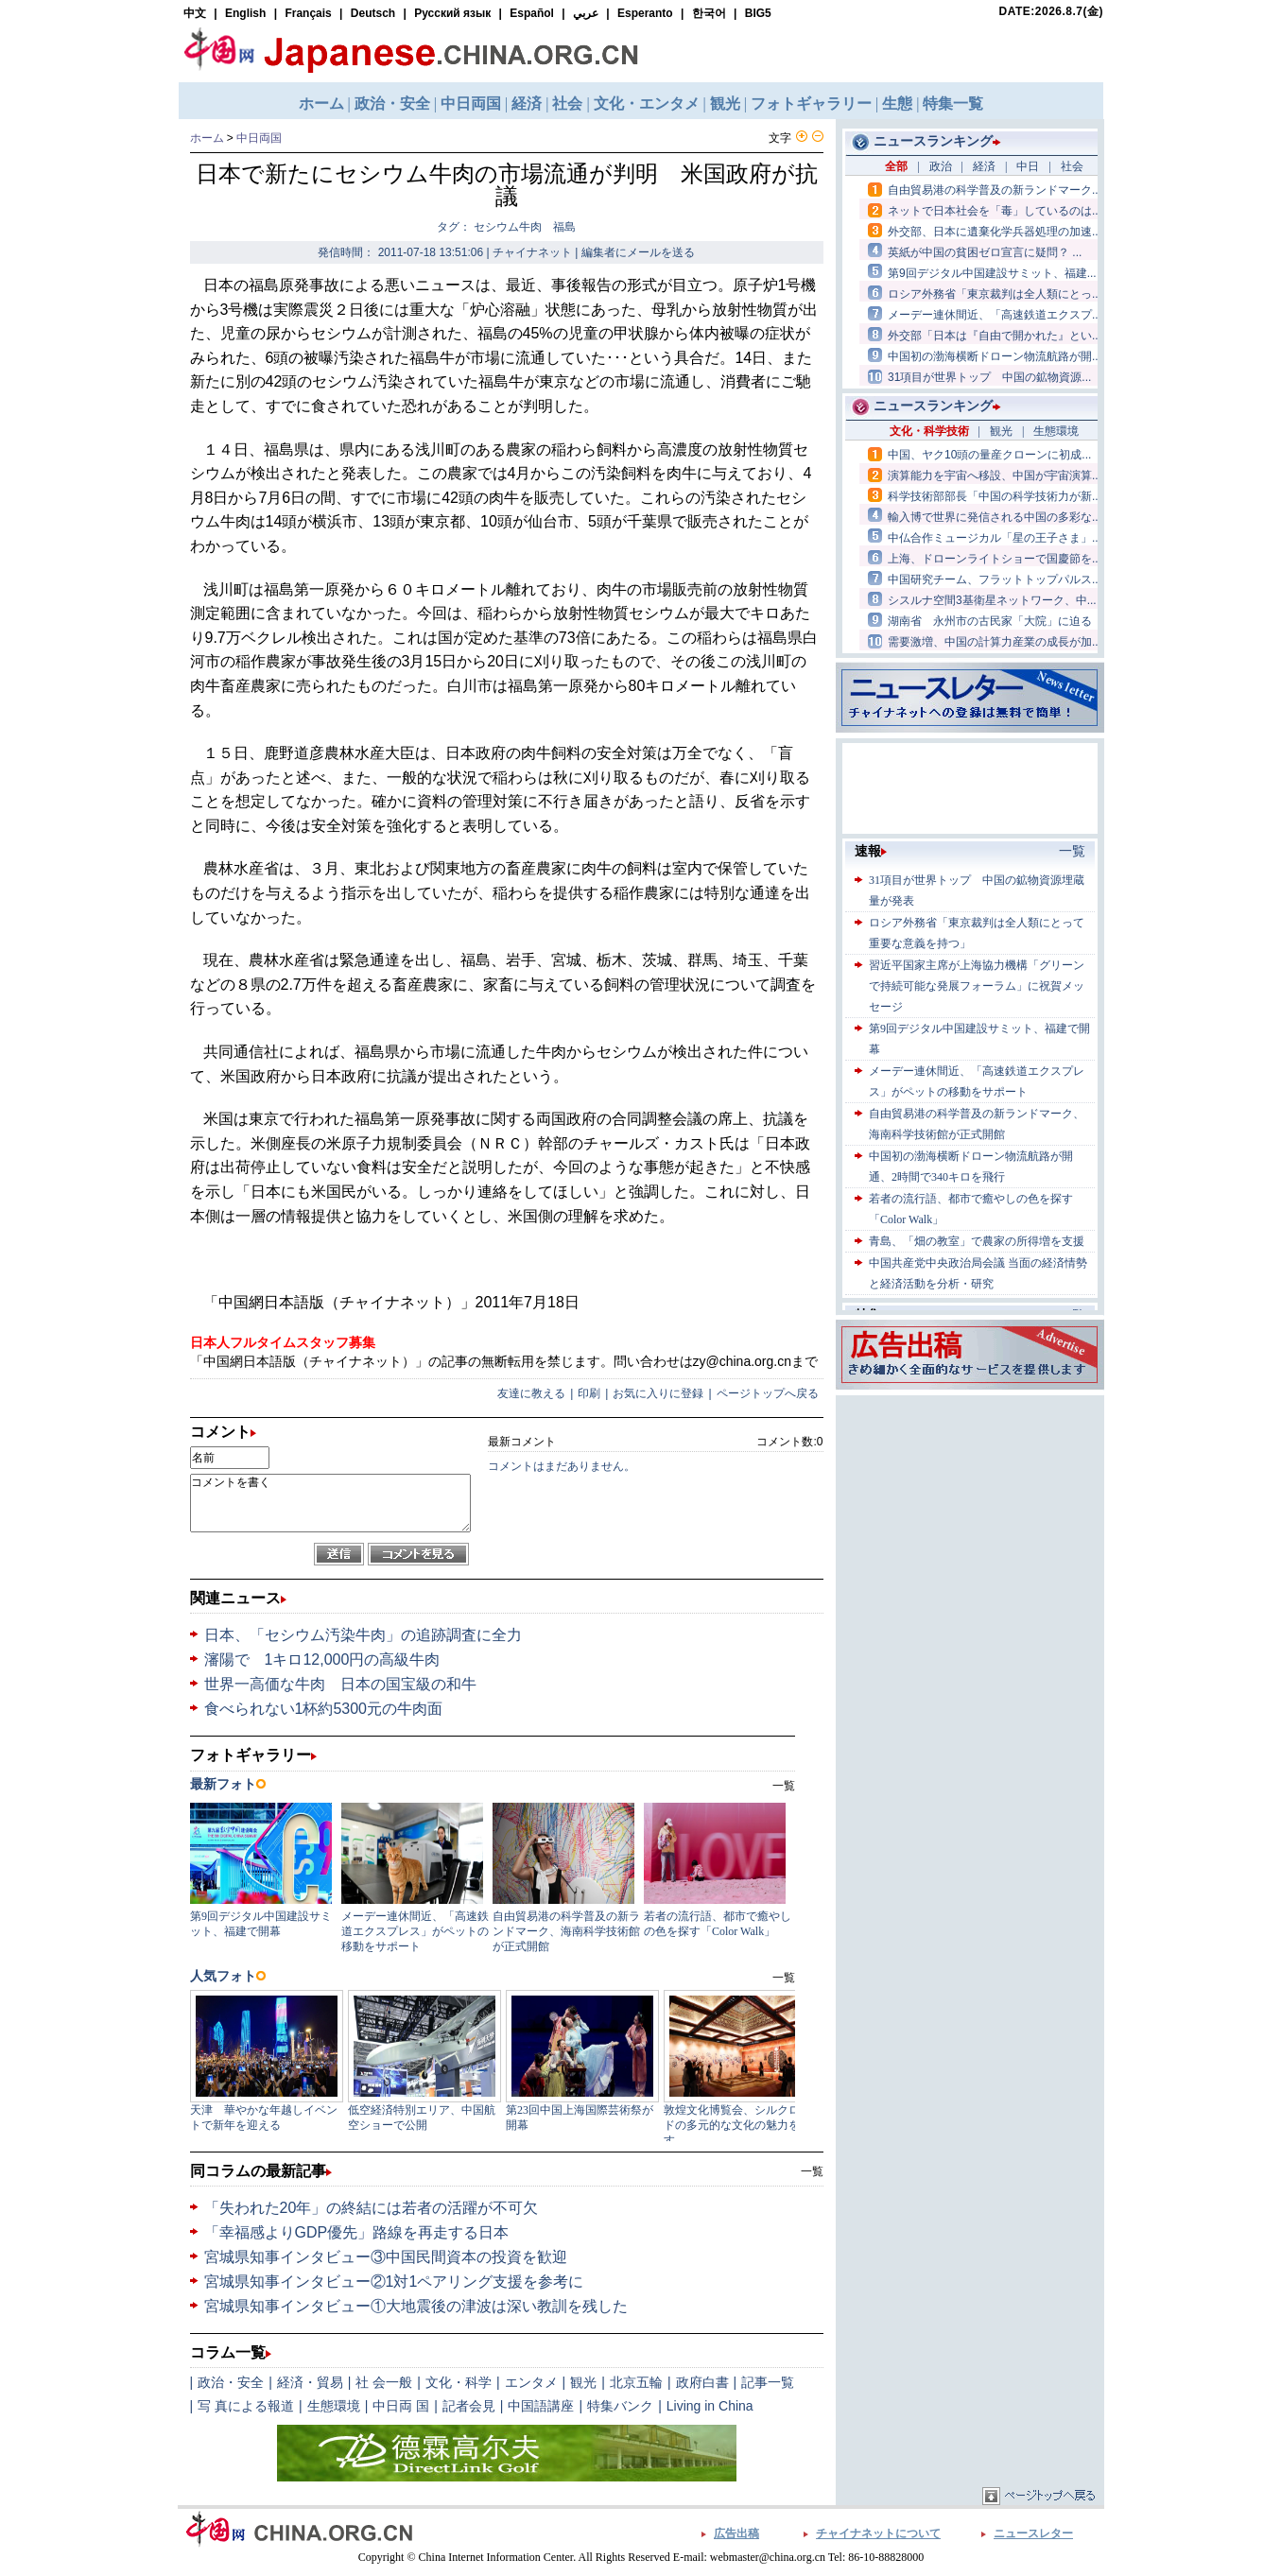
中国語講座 (541, 2405)
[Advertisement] (970, 1518)
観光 (583, 2382)
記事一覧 (767, 2382)
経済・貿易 (310, 2382)
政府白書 (702, 2382)
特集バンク (620, 2405)
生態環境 (333, 2405)
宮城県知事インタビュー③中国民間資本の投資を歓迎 (385, 2257)
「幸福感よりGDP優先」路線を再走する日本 (357, 2232)
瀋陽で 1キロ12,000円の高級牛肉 (322, 1659)
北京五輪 (636, 2382)
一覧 (812, 2171)
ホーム (207, 138)
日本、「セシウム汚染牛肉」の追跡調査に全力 (363, 1635)
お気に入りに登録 (658, 1393)
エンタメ (531, 2382)
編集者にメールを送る (638, 252)
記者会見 (468, 2405)
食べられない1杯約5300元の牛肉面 (323, 1709)
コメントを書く (330, 1503)
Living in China (709, 2405)
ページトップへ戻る (768, 1393)
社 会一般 (383, 2382)
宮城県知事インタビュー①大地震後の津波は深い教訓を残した (416, 2306)
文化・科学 (458, 2382)
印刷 (589, 1393)
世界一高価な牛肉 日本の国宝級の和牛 (340, 1684)
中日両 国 (400, 2405)
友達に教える (531, 1393)
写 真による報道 (246, 2405)
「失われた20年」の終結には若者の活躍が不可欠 (371, 2208)
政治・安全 (231, 2382)
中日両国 (259, 138)
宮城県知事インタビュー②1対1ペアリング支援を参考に (394, 2281)
